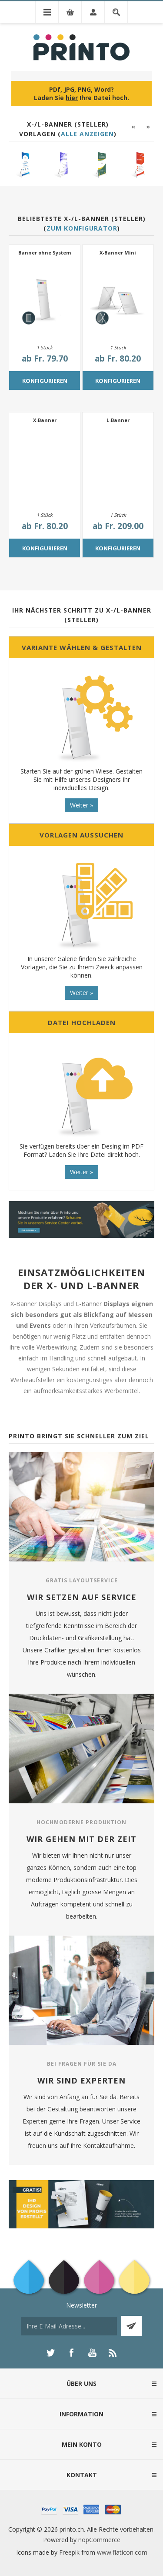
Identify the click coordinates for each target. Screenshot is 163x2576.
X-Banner (45, 420)
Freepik (69, 2552)
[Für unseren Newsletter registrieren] (69, 2326)
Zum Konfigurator (82, 228)
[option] (24, 165)
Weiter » (81, 805)
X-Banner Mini (118, 252)
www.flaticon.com (122, 2552)
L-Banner (118, 420)
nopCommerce (99, 2540)
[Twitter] (50, 2353)
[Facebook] (71, 2353)
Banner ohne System (44, 252)
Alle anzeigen (87, 134)
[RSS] (113, 2353)
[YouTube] (92, 2353)
